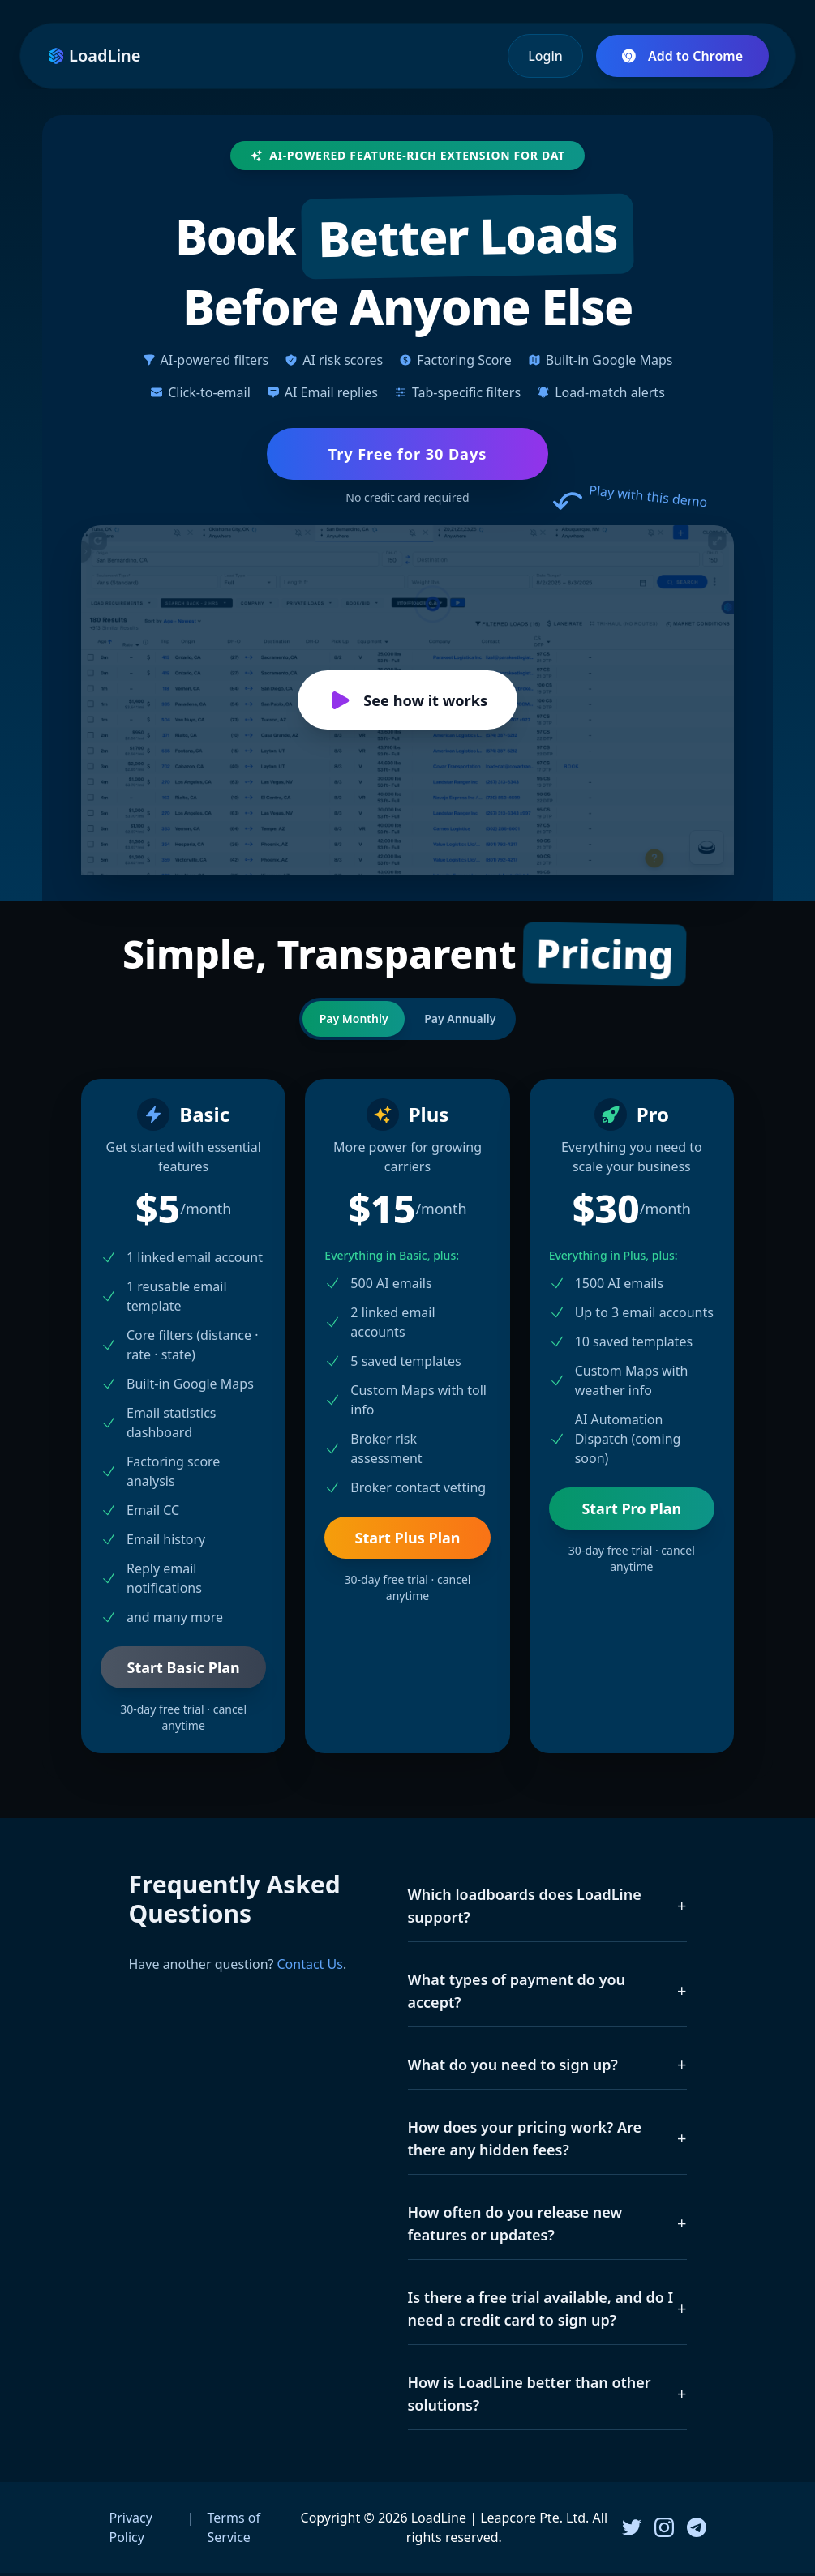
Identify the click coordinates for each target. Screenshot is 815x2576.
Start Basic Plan (183, 1670)
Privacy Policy (130, 2530)
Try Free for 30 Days (407, 455)
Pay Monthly (350, 1021)
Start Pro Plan (631, 1511)
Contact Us (309, 1967)
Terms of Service (234, 2530)
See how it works (407, 703)
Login (545, 56)
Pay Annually (463, 1021)
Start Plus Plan (407, 1541)
